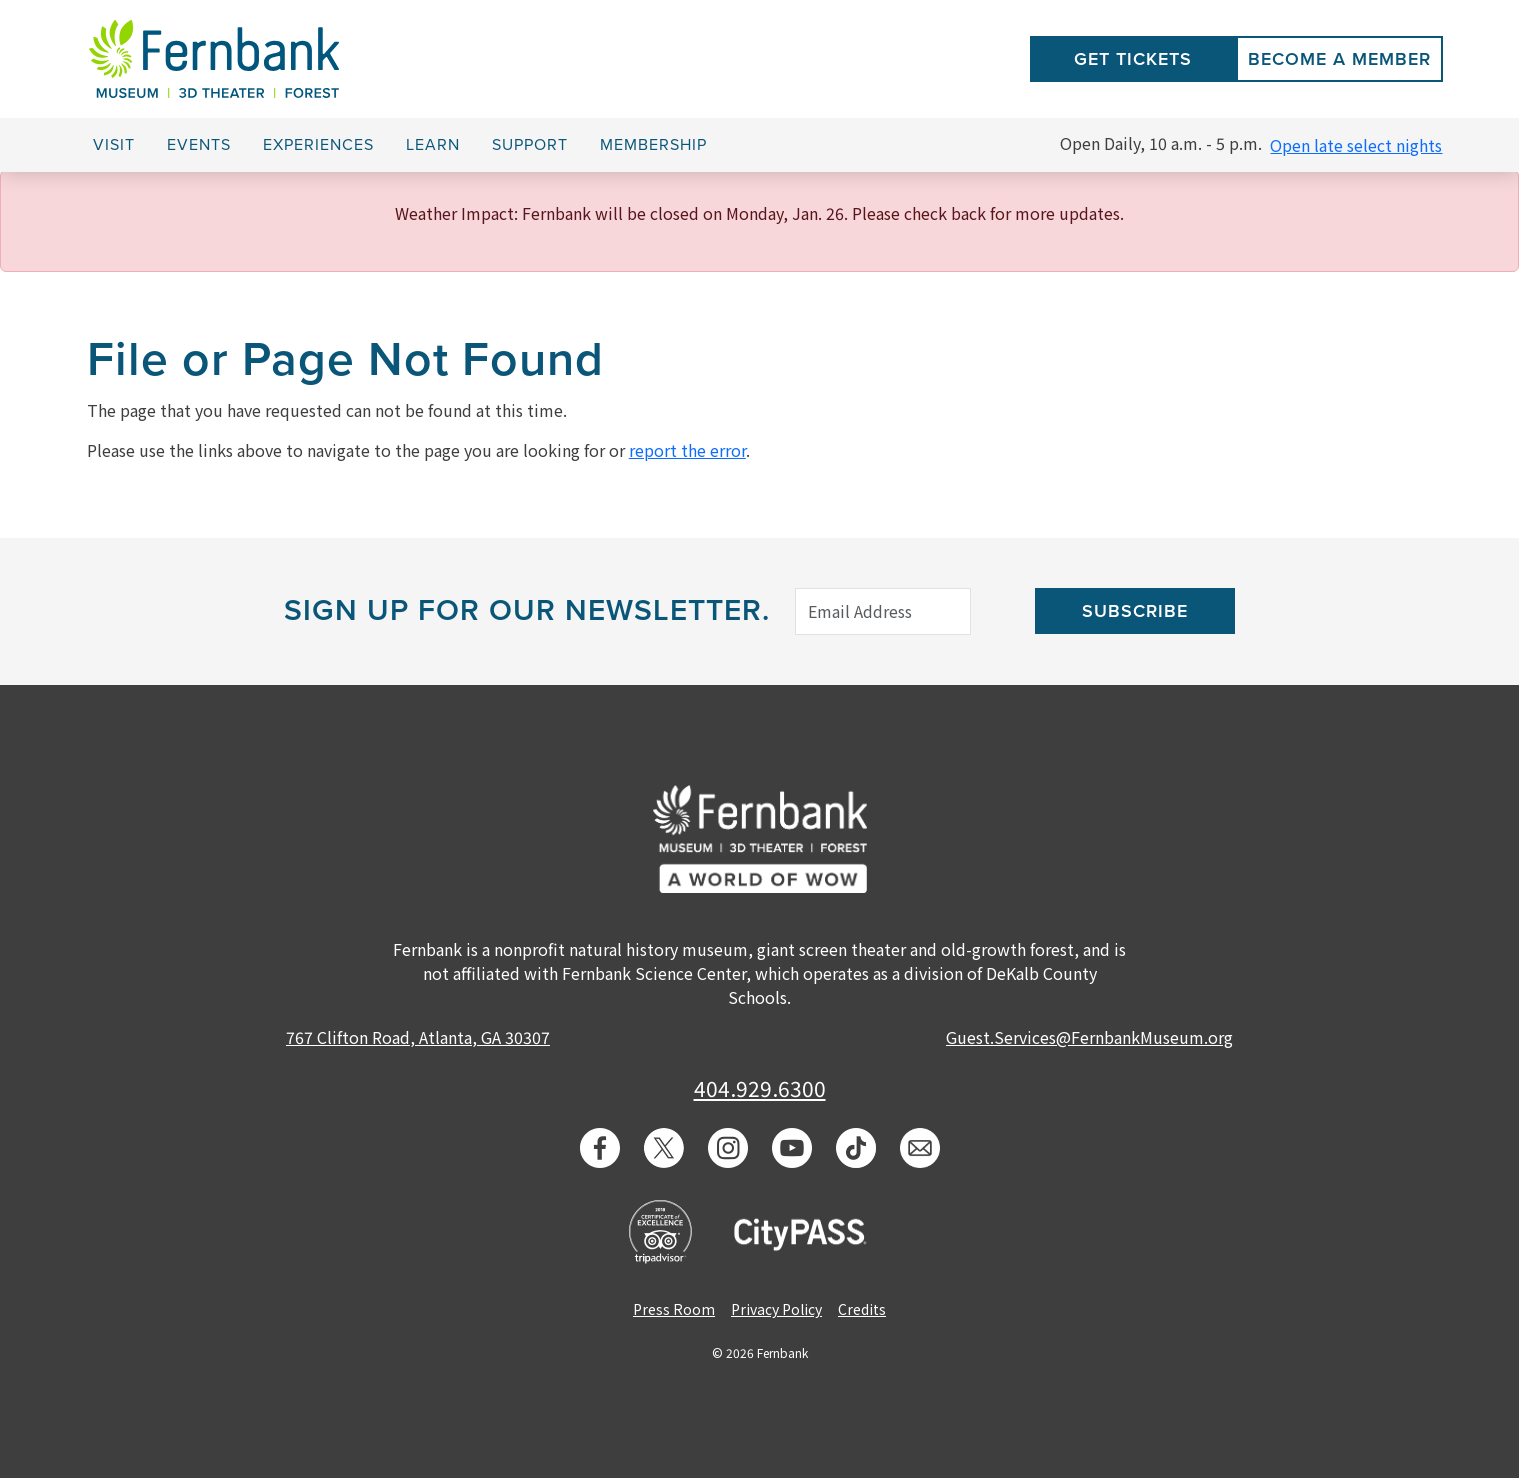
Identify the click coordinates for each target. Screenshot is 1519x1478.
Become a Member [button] (1339, 59)
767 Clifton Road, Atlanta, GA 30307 (418, 1037)
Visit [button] (114, 145)
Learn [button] (433, 145)
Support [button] (530, 145)
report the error (687, 450)
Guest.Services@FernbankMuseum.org (1089, 1037)
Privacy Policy (776, 1309)
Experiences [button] (318, 145)
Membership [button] (653, 145)
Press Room (674, 1309)
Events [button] (199, 145)
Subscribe (1135, 611)
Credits (862, 1309)
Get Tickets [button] (1133, 59)
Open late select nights (1356, 145)
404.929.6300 (760, 1088)
